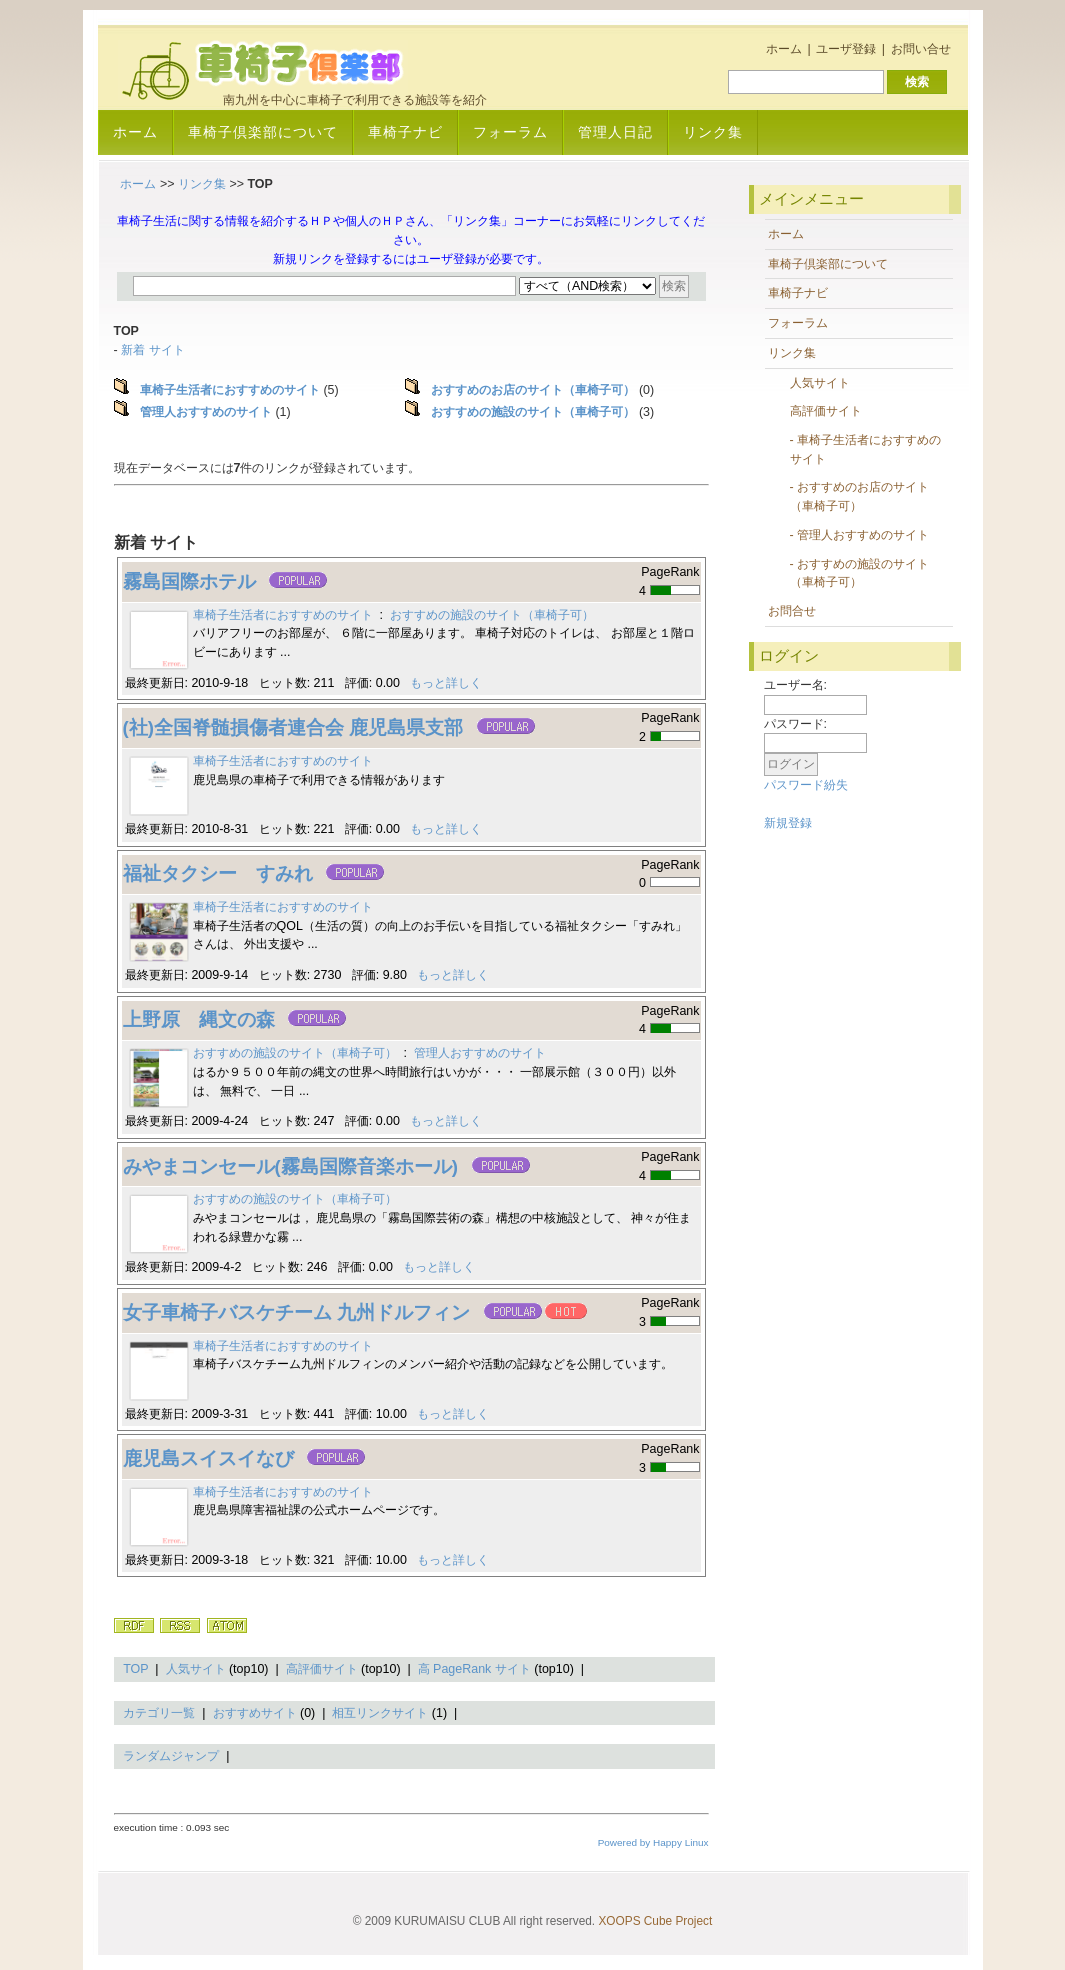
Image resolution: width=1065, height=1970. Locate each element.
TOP (135, 1669)
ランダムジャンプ (171, 1756)
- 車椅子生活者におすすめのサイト (866, 449)
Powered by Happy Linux (653, 1842)
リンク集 (713, 132)
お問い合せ (921, 49)
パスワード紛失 (806, 785)
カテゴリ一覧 (159, 1713)
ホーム (784, 49)
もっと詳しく (446, 683)
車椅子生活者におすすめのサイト (283, 615)
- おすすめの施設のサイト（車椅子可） (860, 573)
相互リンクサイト (380, 1713)
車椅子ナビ (405, 132)
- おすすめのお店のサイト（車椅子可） (860, 496)
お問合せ (792, 611)
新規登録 (788, 823)
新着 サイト (152, 350)
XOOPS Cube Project (655, 1921)
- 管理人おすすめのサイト (860, 535)
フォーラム (510, 132)
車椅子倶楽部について (263, 132)
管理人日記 (615, 132)
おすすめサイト (255, 1713)
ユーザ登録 (846, 49)
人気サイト (196, 1669)
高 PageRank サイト (474, 1669)
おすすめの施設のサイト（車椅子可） (492, 615)
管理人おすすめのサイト (480, 1053)
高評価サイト (322, 1669)
